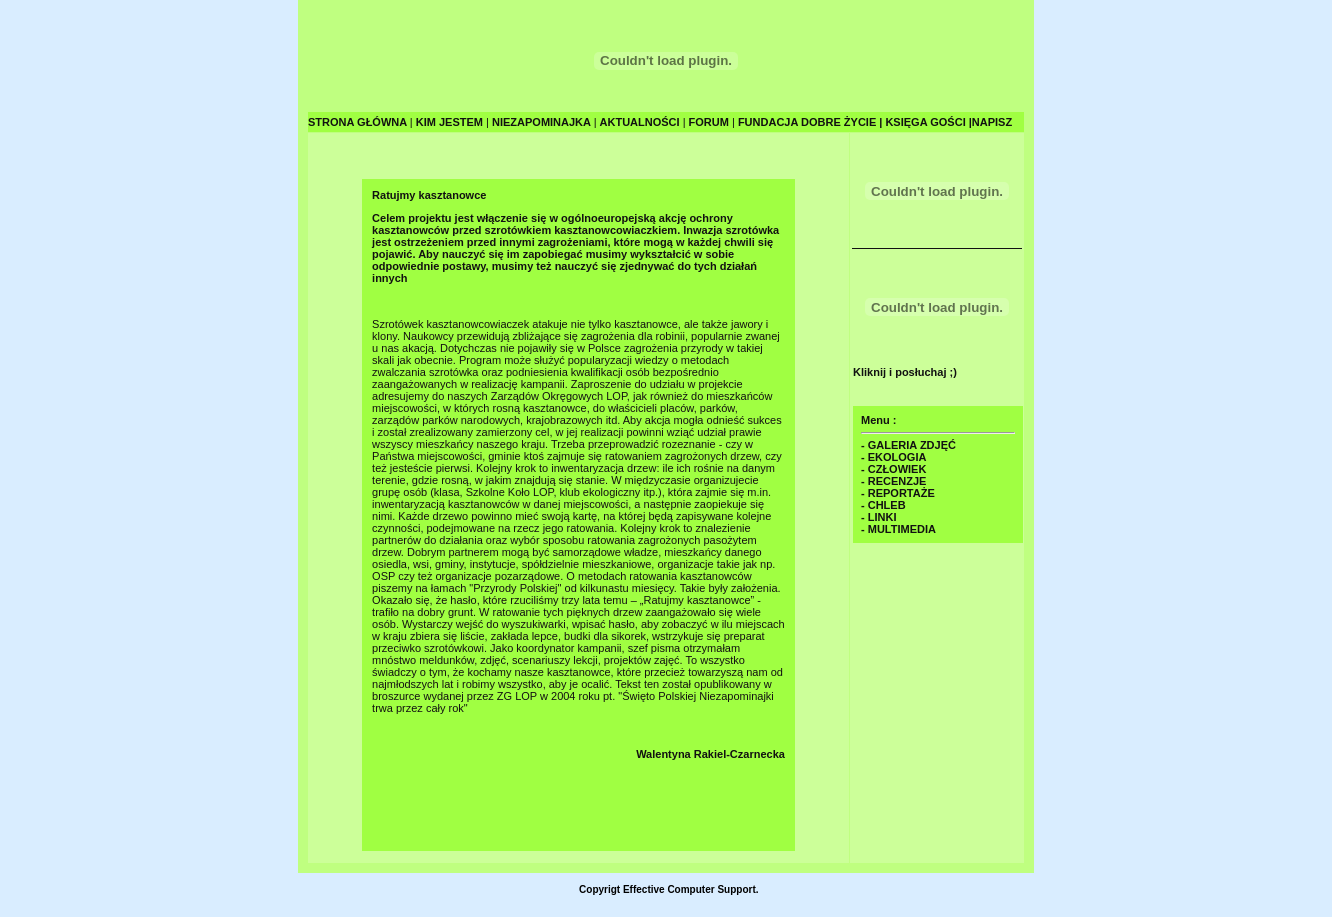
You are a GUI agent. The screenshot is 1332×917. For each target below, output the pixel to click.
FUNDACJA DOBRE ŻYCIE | (809, 122)
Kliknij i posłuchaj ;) (905, 372)
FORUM (710, 122)
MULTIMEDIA (902, 529)
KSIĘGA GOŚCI (926, 122)
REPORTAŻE (901, 493)
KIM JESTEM (451, 122)
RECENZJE (897, 481)
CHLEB (887, 505)
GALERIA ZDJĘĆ (912, 445)
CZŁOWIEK (897, 469)
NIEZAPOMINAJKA (543, 122)
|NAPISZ (990, 122)
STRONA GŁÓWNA (359, 122)
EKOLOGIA (897, 457)
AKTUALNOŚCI (641, 122)
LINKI (882, 517)
